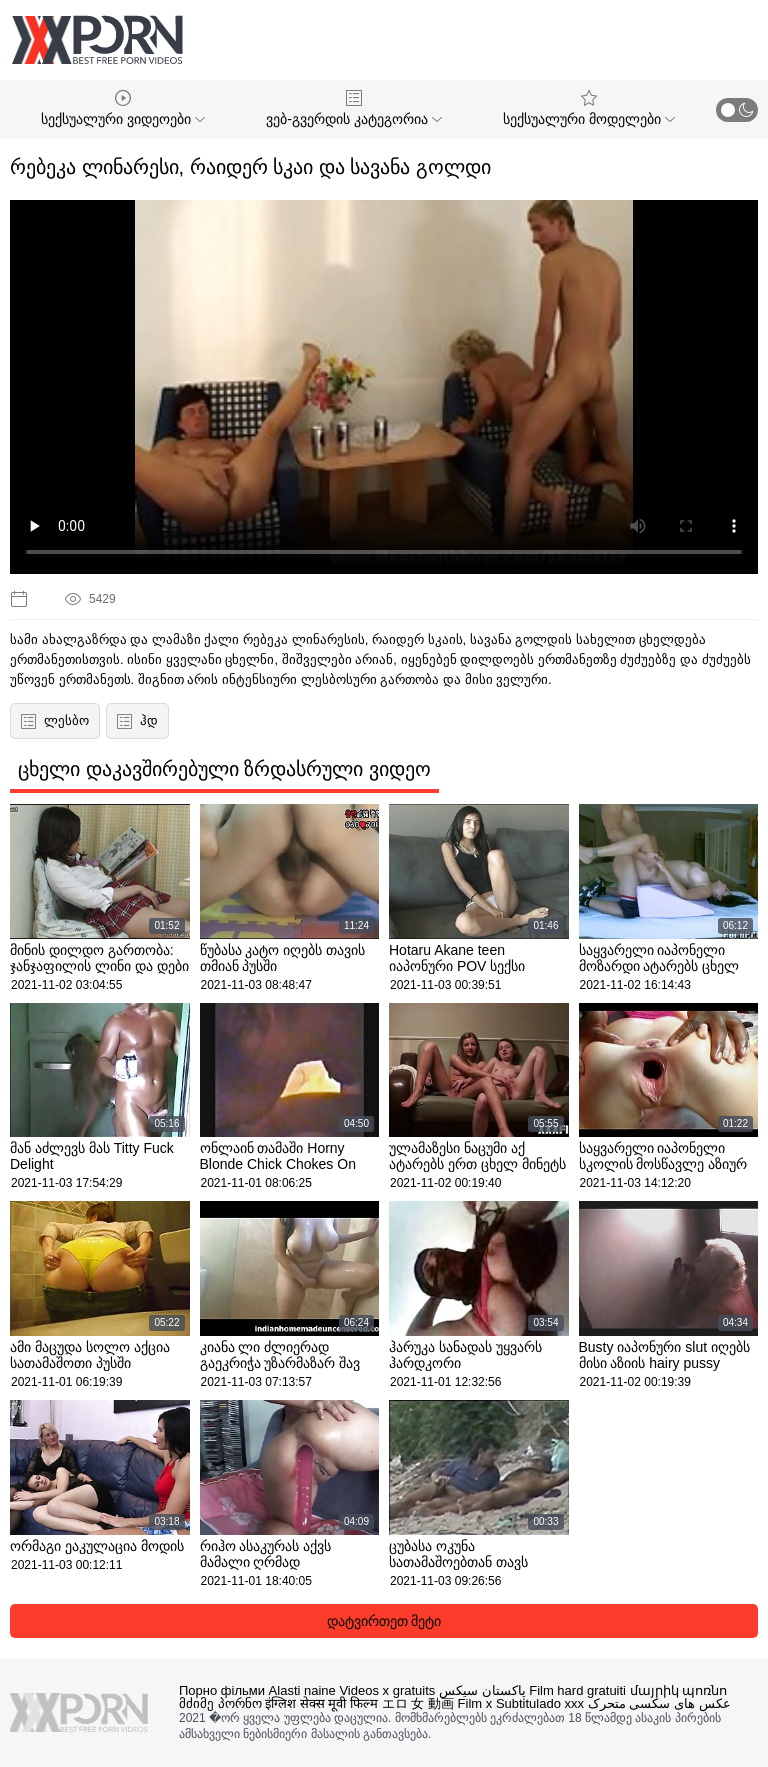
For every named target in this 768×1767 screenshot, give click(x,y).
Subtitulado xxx (540, 1703)
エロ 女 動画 (418, 1703)
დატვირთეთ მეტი (384, 1621)
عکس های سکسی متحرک (659, 1703)
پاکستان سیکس (482, 1690)
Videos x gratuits (387, 1690)
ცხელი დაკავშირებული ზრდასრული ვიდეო (224, 769)
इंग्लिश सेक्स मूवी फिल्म (321, 1703)
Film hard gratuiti (577, 1690)
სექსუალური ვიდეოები (123, 108)
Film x (475, 1703)
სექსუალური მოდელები (589, 108)
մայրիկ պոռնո (679, 1690)
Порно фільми (222, 1690)
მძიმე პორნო (220, 1703)
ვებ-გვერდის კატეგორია (353, 108)
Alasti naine (302, 1690)
